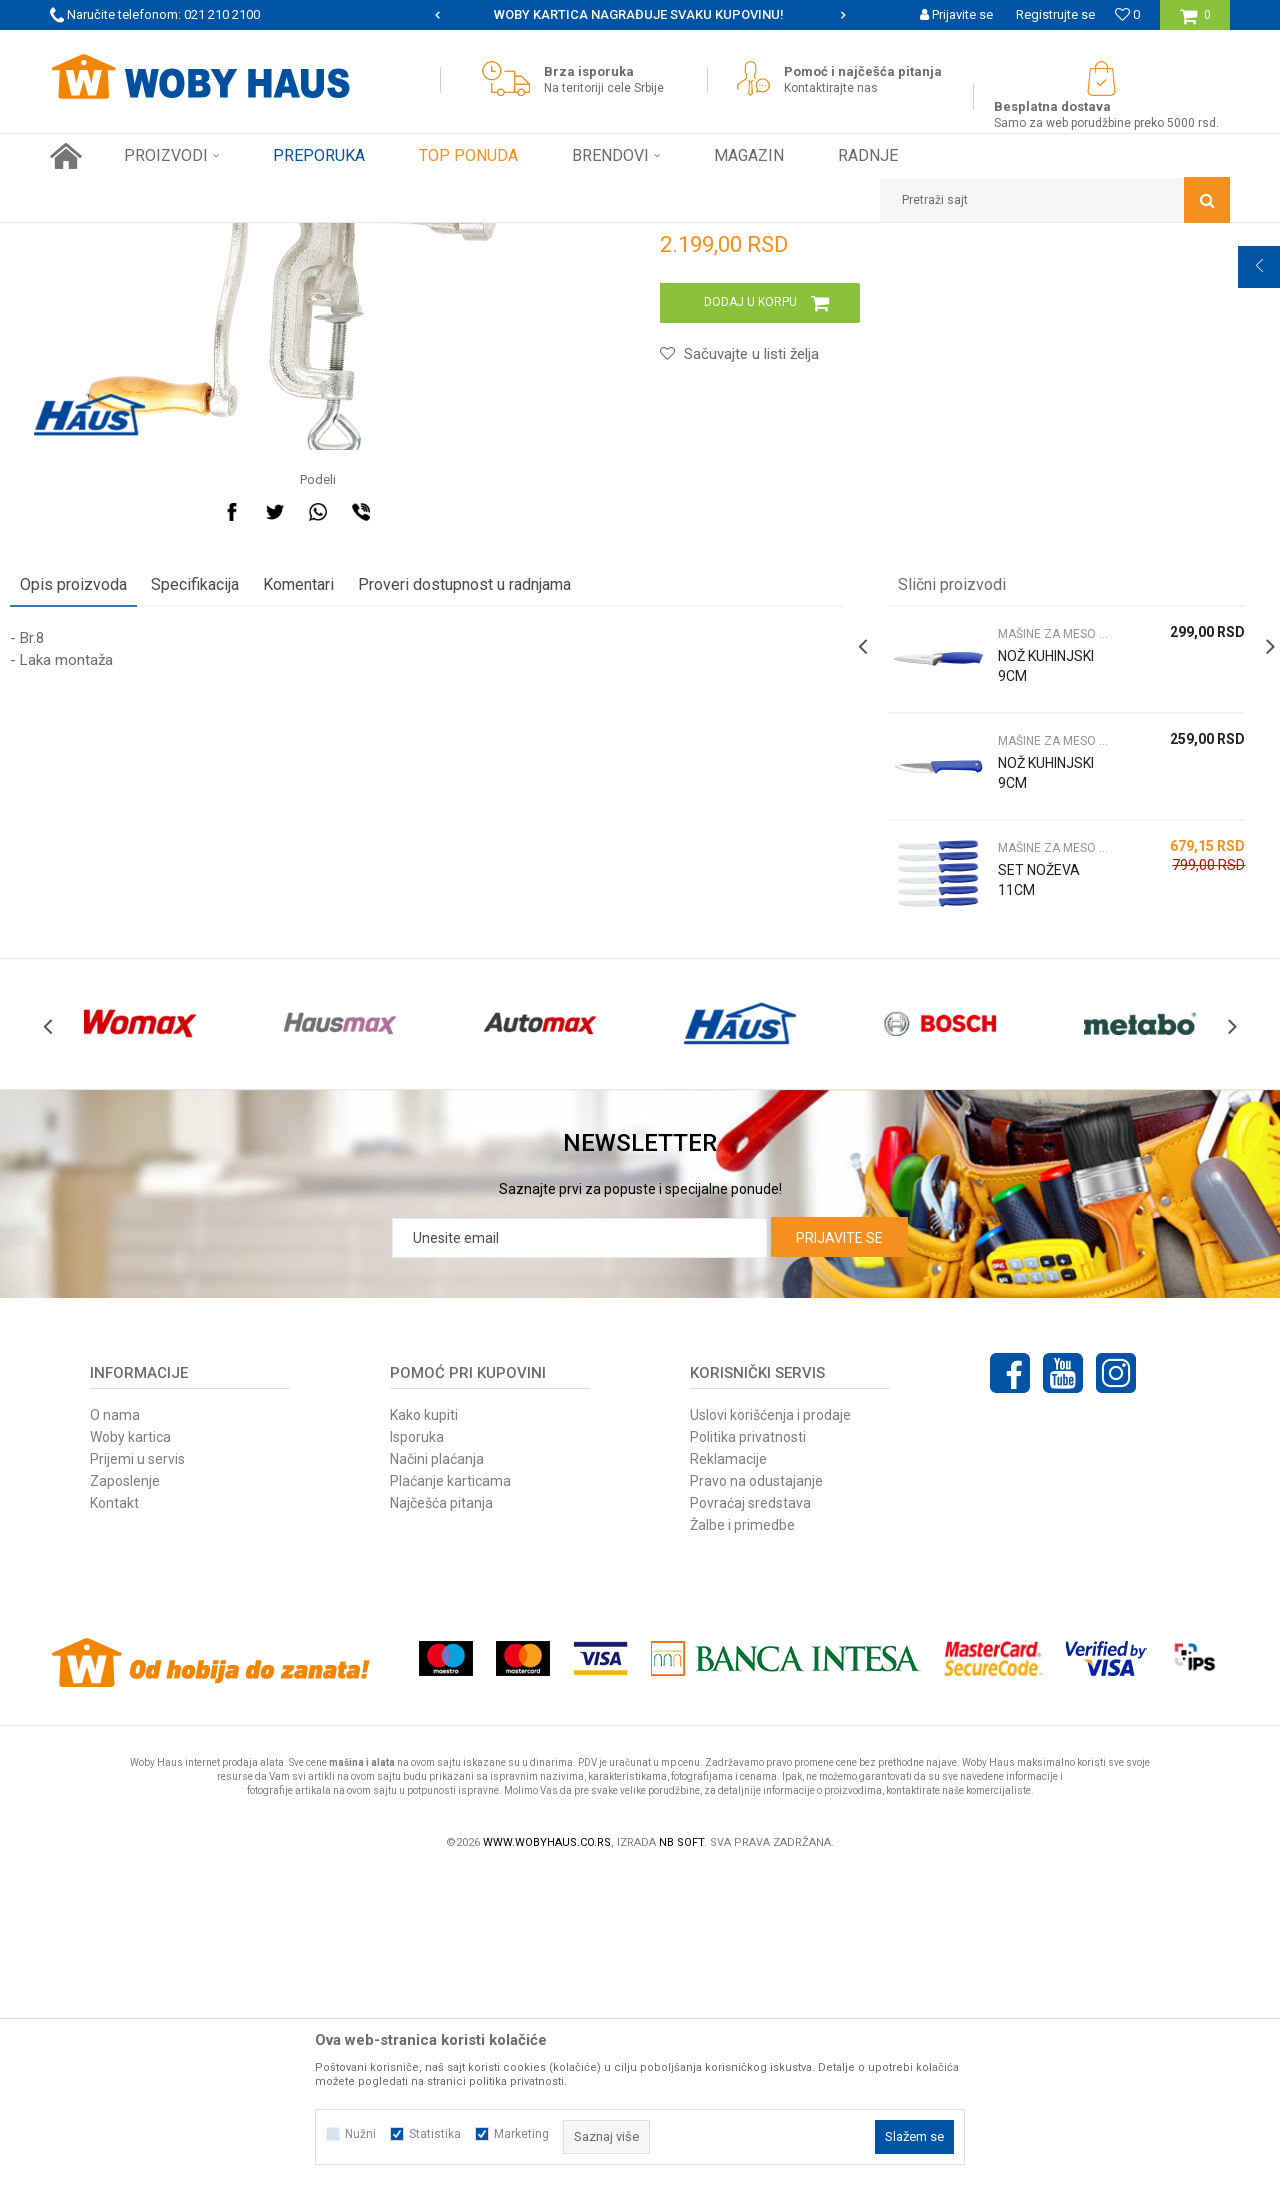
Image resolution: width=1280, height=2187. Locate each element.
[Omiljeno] (1127, 14)
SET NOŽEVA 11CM (1026, 1148)
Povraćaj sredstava (750, 1816)
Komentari (338, 852)
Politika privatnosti (748, 1750)
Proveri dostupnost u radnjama (504, 852)
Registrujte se (1055, 14)
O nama (115, 1728)
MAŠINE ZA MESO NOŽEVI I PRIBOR (404, 238)
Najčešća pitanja (441, 1816)
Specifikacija (235, 852)
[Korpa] (1195, 22)
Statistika (435, 2134)
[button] (1055, 200)
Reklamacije (728, 1772)
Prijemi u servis (137, 1772)
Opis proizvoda (113, 852)
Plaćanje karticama (450, 1794)
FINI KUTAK (262, 238)
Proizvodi (191, 238)
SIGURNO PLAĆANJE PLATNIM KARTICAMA (638, 14)
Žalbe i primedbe (742, 1838)
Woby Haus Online (100, 238)
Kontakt (114, 1816)
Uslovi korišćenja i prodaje (770, 1728)
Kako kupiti (424, 1728)
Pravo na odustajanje (756, 1794)
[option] (640, 15)
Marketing (521, 2134)
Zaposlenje (125, 1794)
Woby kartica (130, 1750)
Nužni (360, 2134)
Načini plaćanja (437, 1772)
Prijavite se (839, 1551)
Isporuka (417, 1750)
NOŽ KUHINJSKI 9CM (1018, 944)
